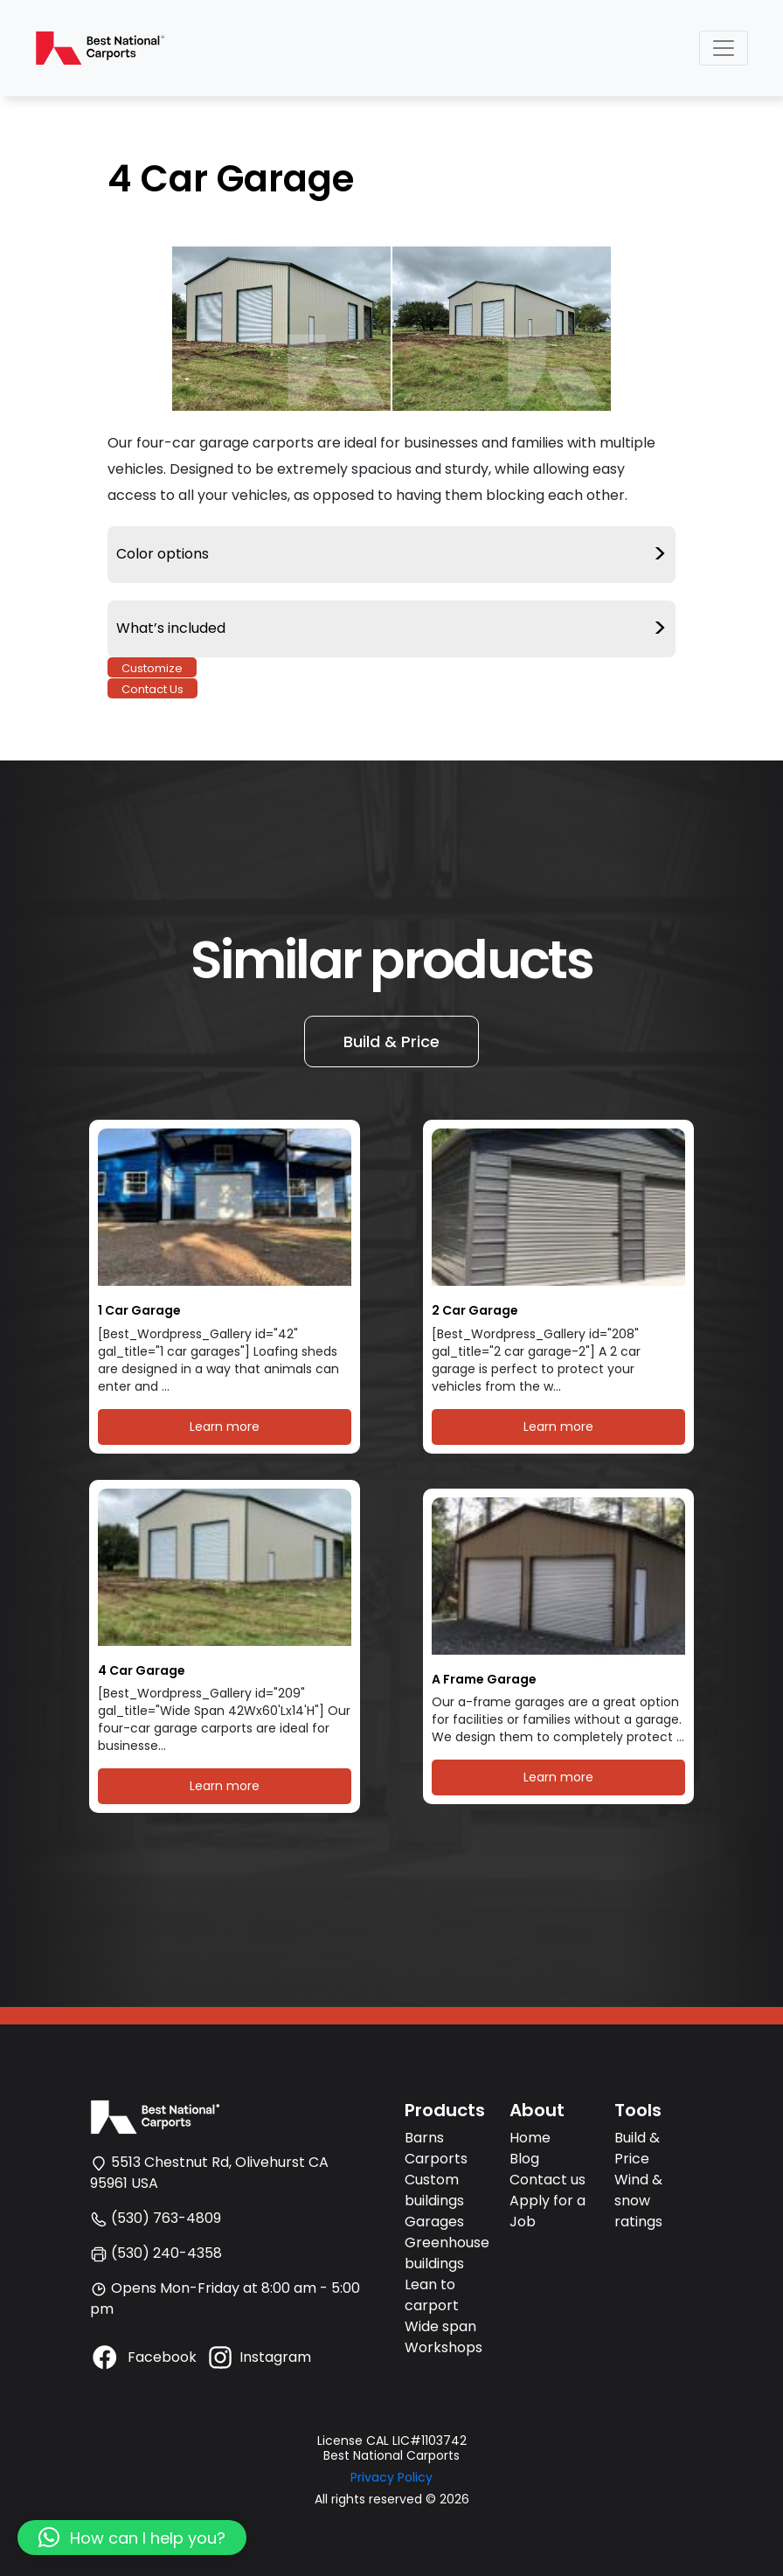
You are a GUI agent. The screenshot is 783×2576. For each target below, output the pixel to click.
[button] (131, 2537)
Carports (436, 2159)
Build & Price (391, 1041)
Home (530, 2138)
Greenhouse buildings (447, 2253)
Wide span (440, 2326)
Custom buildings (434, 2190)
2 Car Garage (475, 1310)
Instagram (258, 2357)
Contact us (547, 2180)
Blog (524, 2159)
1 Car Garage (139, 1310)
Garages (434, 2221)
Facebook (143, 2357)
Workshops (443, 2347)
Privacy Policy (391, 2477)
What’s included (391, 629)
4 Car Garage (141, 1670)
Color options (391, 554)
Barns (424, 2138)
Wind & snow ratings (638, 2201)
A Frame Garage (484, 1679)
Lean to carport (432, 2295)
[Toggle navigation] (723, 48)
